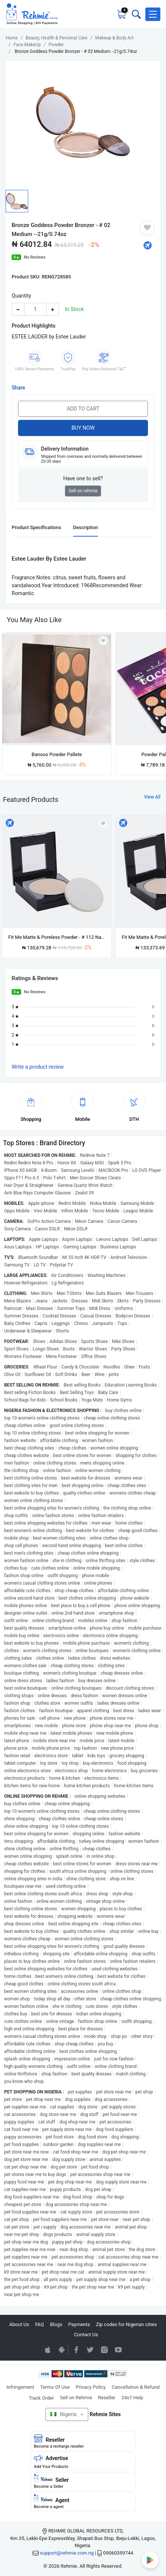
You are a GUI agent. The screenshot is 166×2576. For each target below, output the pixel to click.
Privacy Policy (90, 2387)
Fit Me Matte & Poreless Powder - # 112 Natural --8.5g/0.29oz (56, 937)
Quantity (21, 296)
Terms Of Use (54, 2387)
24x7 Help (132, 2397)
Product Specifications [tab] (36, 527)
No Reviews (35, 257)
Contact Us (86, 2334)
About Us (19, 2324)
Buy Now (83, 428)
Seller (83, 2481)
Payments (79, 2324)
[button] (152, 14)
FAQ (39, 2324)
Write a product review (38, 1067)
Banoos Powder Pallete (57, 754)
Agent (83, 2501)
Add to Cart (83, 409)
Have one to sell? (83, 478)
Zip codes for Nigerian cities (126, 2324)
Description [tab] (85, 527)
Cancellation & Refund (135, 2387)
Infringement (20, 2387)
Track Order (41, 2398)
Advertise (83, 2461)
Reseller (106, 2397)
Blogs (56, 2324)
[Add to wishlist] (103, 823)
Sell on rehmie (82, 490)
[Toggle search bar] (135, 14)
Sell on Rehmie (76, 2397)
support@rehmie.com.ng (67, 2553)
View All (152, 797)
